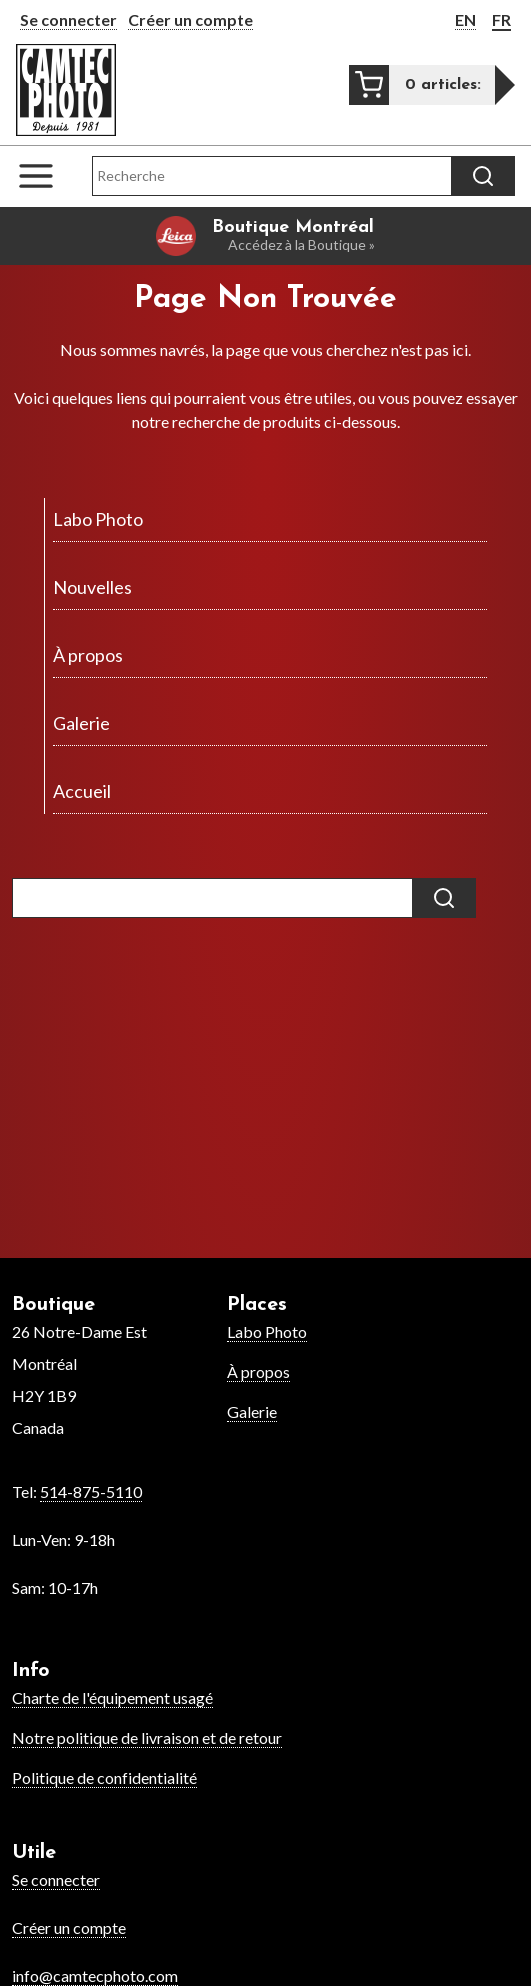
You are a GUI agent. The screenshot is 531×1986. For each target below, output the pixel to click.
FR (501, 19)
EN (465, 19)
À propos (258, 1371)
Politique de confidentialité (104, 1777)
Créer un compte (190, 19)
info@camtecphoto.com (95, 1975)
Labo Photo (267, 1331)
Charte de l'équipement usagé (112, 1697)
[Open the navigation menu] (46, 176)
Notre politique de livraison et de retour (147, 1737)
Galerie (252, 1411)
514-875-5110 (91, 1491)
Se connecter (68, 19)
